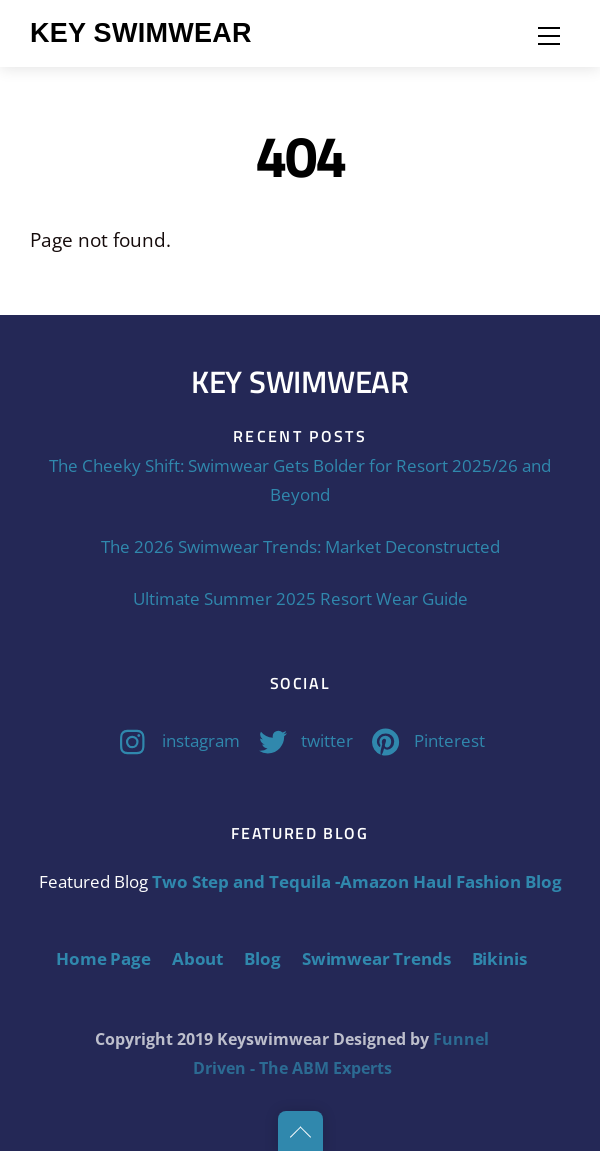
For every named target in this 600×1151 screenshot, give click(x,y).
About (197, 958)
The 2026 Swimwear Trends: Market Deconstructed (300, 546)
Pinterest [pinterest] (423, 740)
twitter (301, 740)
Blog (262, 958)
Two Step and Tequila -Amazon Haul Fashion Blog (357, 881)
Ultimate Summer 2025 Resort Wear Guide (300, 598)
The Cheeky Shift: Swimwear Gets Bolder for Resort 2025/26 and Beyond (300, 480)
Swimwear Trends (376, 958)
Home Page (103, 958)
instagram (175, 740)
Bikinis (499, 958)
